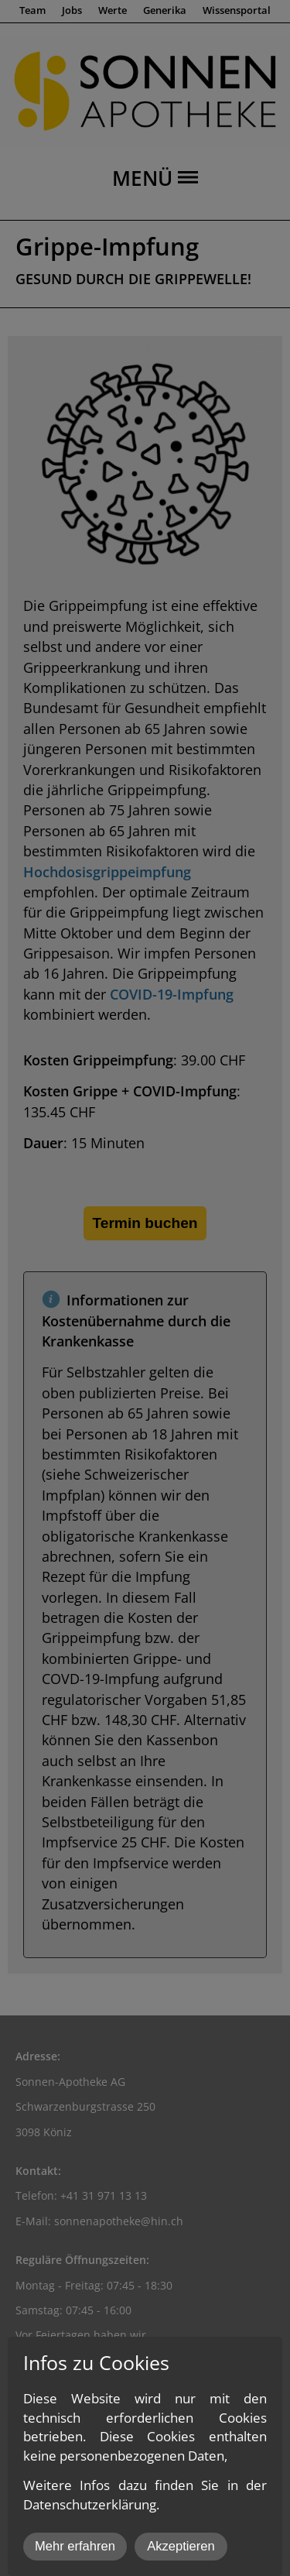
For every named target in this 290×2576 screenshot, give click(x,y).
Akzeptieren (180, 2546)
